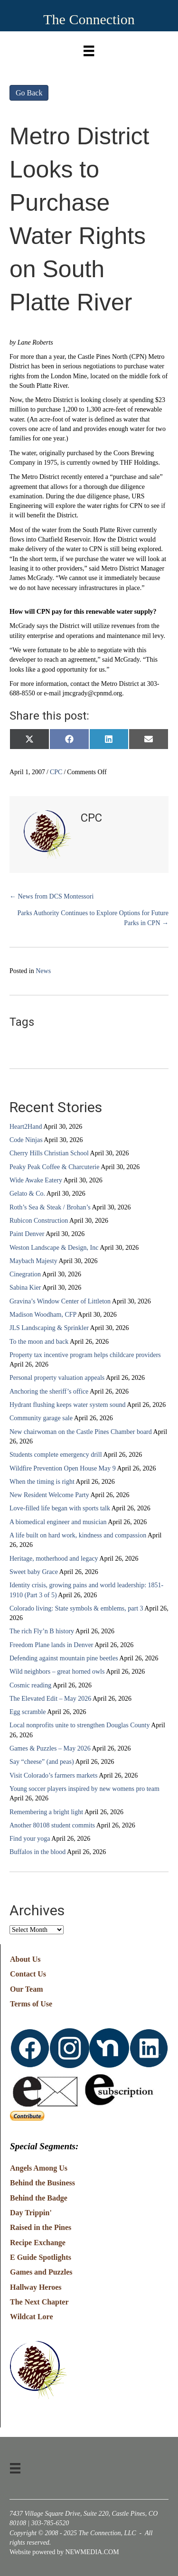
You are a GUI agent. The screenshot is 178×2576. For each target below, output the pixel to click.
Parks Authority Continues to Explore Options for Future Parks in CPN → (93, 917)
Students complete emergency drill (55, 1454)
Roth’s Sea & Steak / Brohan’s (50, 1207)
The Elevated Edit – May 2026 (50, 1698)
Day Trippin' (31, 2213)
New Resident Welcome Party (49, 1495)
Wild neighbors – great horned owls (56, 1671)
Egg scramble (27, 1711)
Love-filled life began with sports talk (59, 1508)
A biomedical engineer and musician (58, 1522)
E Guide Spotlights (40, 2257)
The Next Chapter (39, 2302)
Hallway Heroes (36, 2287)
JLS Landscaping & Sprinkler (49, 1327)
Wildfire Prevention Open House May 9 (62, 1468)
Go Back (29, 93)
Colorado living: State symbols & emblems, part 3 (76, 1608)
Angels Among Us (38, 2168)
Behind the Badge (38, 2198)
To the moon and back (38, 1341)
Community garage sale (41, 1418)
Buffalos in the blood (37, 1851)
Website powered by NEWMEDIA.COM (64, 2552)
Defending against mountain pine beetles (63, 1658)
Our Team (26, 1989)
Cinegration (25, 1274)
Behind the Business (42, 2183)
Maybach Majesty (33, 1261)
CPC (56, 772)
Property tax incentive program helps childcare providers (85, 1354)
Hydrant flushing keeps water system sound (67, 1404)
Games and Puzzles (41, 2272)
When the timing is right (42, 1481)
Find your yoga (29, 1838)
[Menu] (89, 48)
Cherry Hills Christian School (49, 1153)
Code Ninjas (26, 1139)
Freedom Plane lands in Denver (51, 1645)
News (43, 970)
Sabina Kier (25, 1287)
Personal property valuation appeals (56, 1377)
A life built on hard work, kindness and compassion (77, 1535)
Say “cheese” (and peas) (41, 1761)
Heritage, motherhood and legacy (53, 1558)
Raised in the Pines (40, 2227)
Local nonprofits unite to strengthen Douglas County (79, 1725)
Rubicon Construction (38, 1220)
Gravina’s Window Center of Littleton (60, 1301)
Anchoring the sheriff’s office (48, 1391)
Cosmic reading (30, 1685)
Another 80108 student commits (52, 1825)
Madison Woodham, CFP (42, 1314)
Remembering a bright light (46, 1812)
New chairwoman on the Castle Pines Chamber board (80, 1431)
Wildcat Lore (31, 2317)
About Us (25, 1959)
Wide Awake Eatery (35, 1180)
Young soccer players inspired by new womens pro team (84, 1788)
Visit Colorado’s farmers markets (53, 1775)
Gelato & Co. (27, 1193)
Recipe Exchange (38, 2243)
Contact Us (28, 1974)
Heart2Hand (25, 1126)
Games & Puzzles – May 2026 (50, 1748)
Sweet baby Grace (33, 1571)
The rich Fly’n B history (41, 1631)
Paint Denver (26, 1233)
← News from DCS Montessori (51, 896)
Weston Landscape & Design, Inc (53, 1247)
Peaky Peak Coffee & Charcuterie (54, 1167)
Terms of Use (31, 2004)
